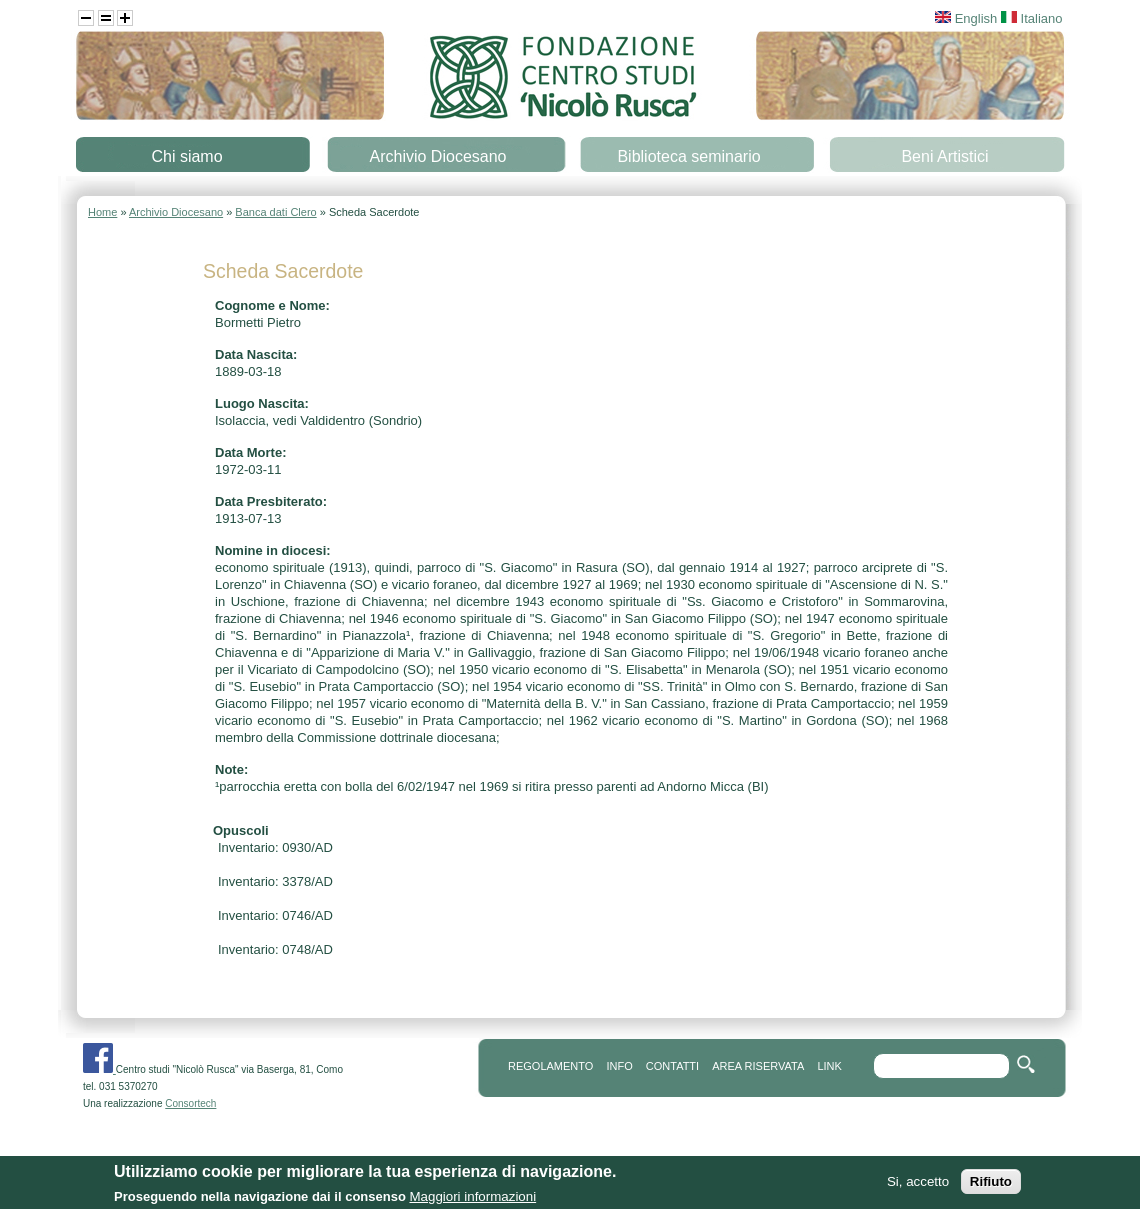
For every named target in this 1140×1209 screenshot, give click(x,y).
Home (102, 212)
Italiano (1032, 18)
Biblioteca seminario (688, 156)
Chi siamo (186, 156)
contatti (672, 1066)
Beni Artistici (944, 156)
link (829, 1066)
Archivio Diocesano (438, 156)
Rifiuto (991, 1185)
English (966, 18)
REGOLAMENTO (550, 1066)
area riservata (758, 1066)
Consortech (190, 1103)
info (619, 1066)
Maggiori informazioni (472, 1200)
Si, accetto (918, 1185)
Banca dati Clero (275, 212)
